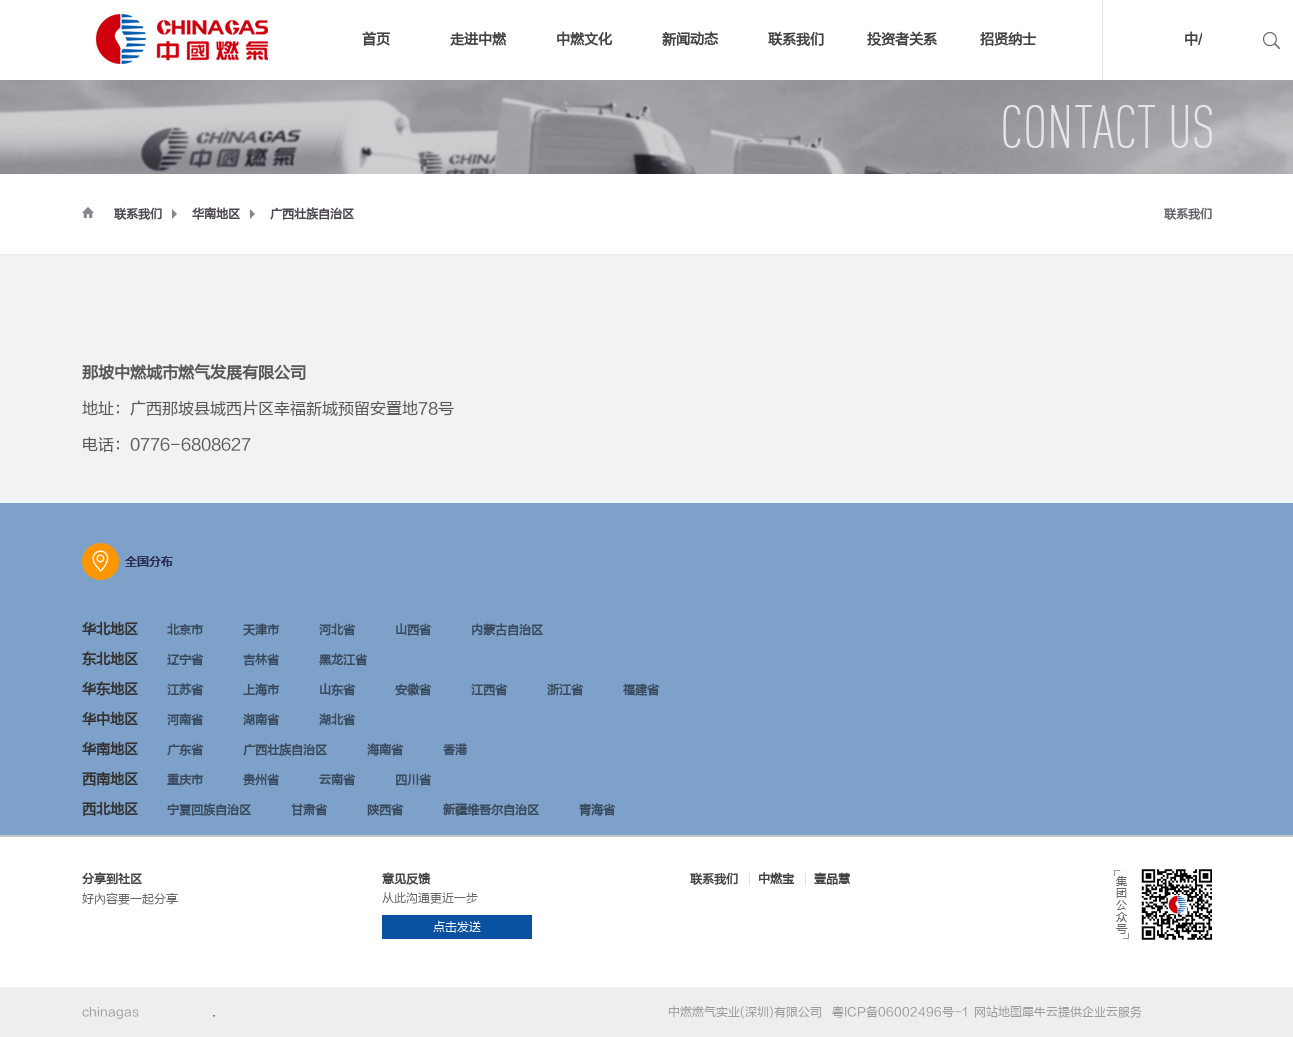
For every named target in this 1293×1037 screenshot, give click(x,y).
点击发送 (457, 927)
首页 (376, 39)
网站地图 (995, 1012)
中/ (1193, 39)
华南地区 (216, 214)
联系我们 (138, 214)
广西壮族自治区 (312, 214)
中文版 (1162, 42)
